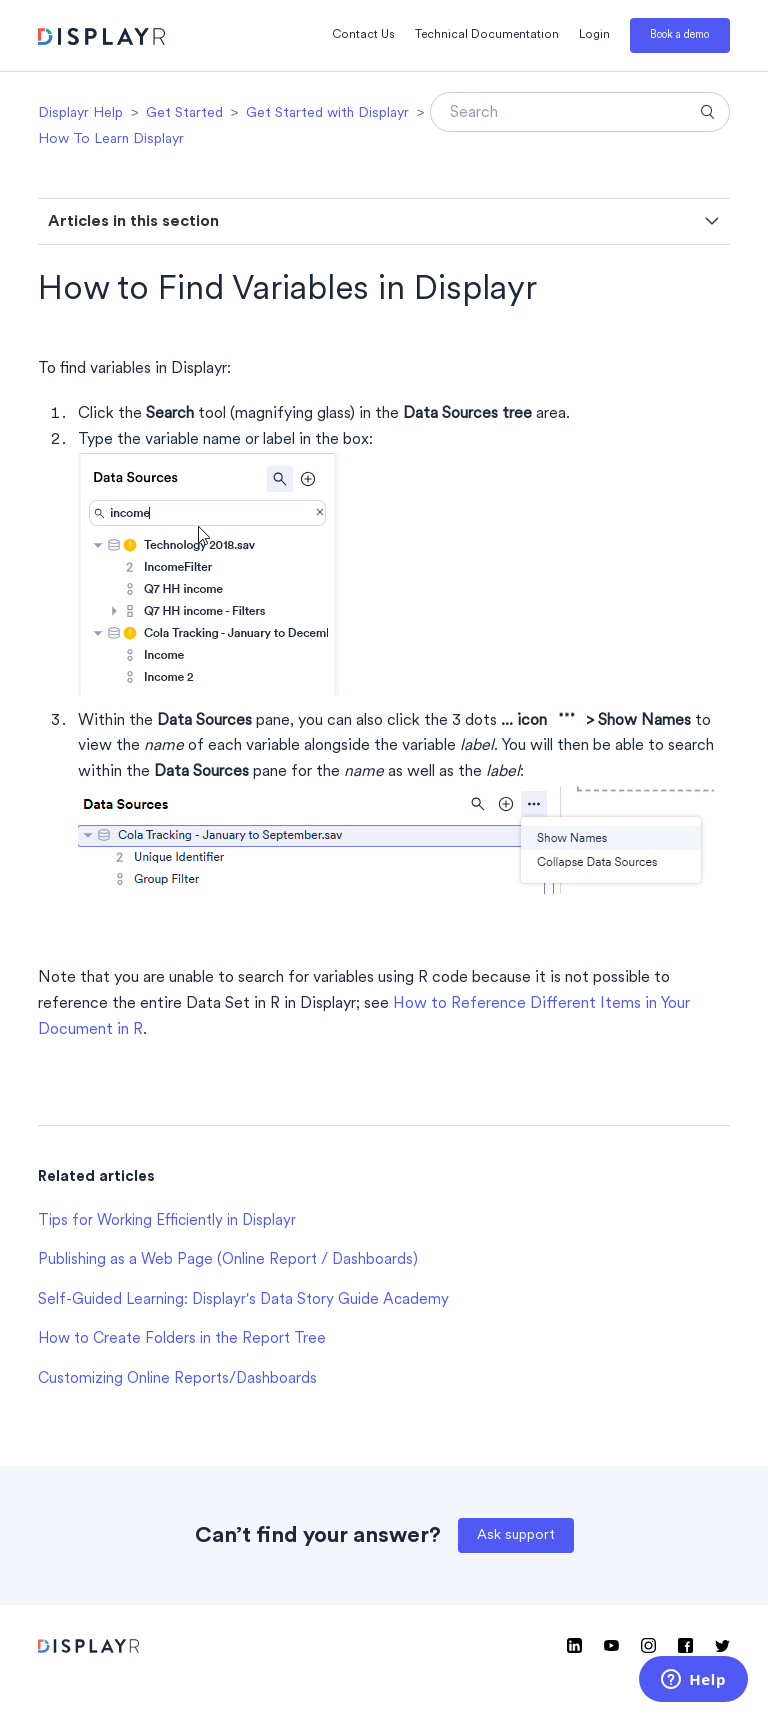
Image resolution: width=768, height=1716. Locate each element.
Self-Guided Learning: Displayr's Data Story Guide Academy (243, 1300)
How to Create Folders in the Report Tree (182, 1339)
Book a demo (679, 35)
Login (594, 35)
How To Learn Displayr (111, 139)
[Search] (580, 112)
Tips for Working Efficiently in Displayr (167, 1221)
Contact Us (363, 35)
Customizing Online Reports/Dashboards (177, 1379)
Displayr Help (80, 113)
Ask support (516, 1535)
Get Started (184, 113)
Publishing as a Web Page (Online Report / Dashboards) (228, 1260)
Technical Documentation (487, 35)
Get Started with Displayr (327, 113)
